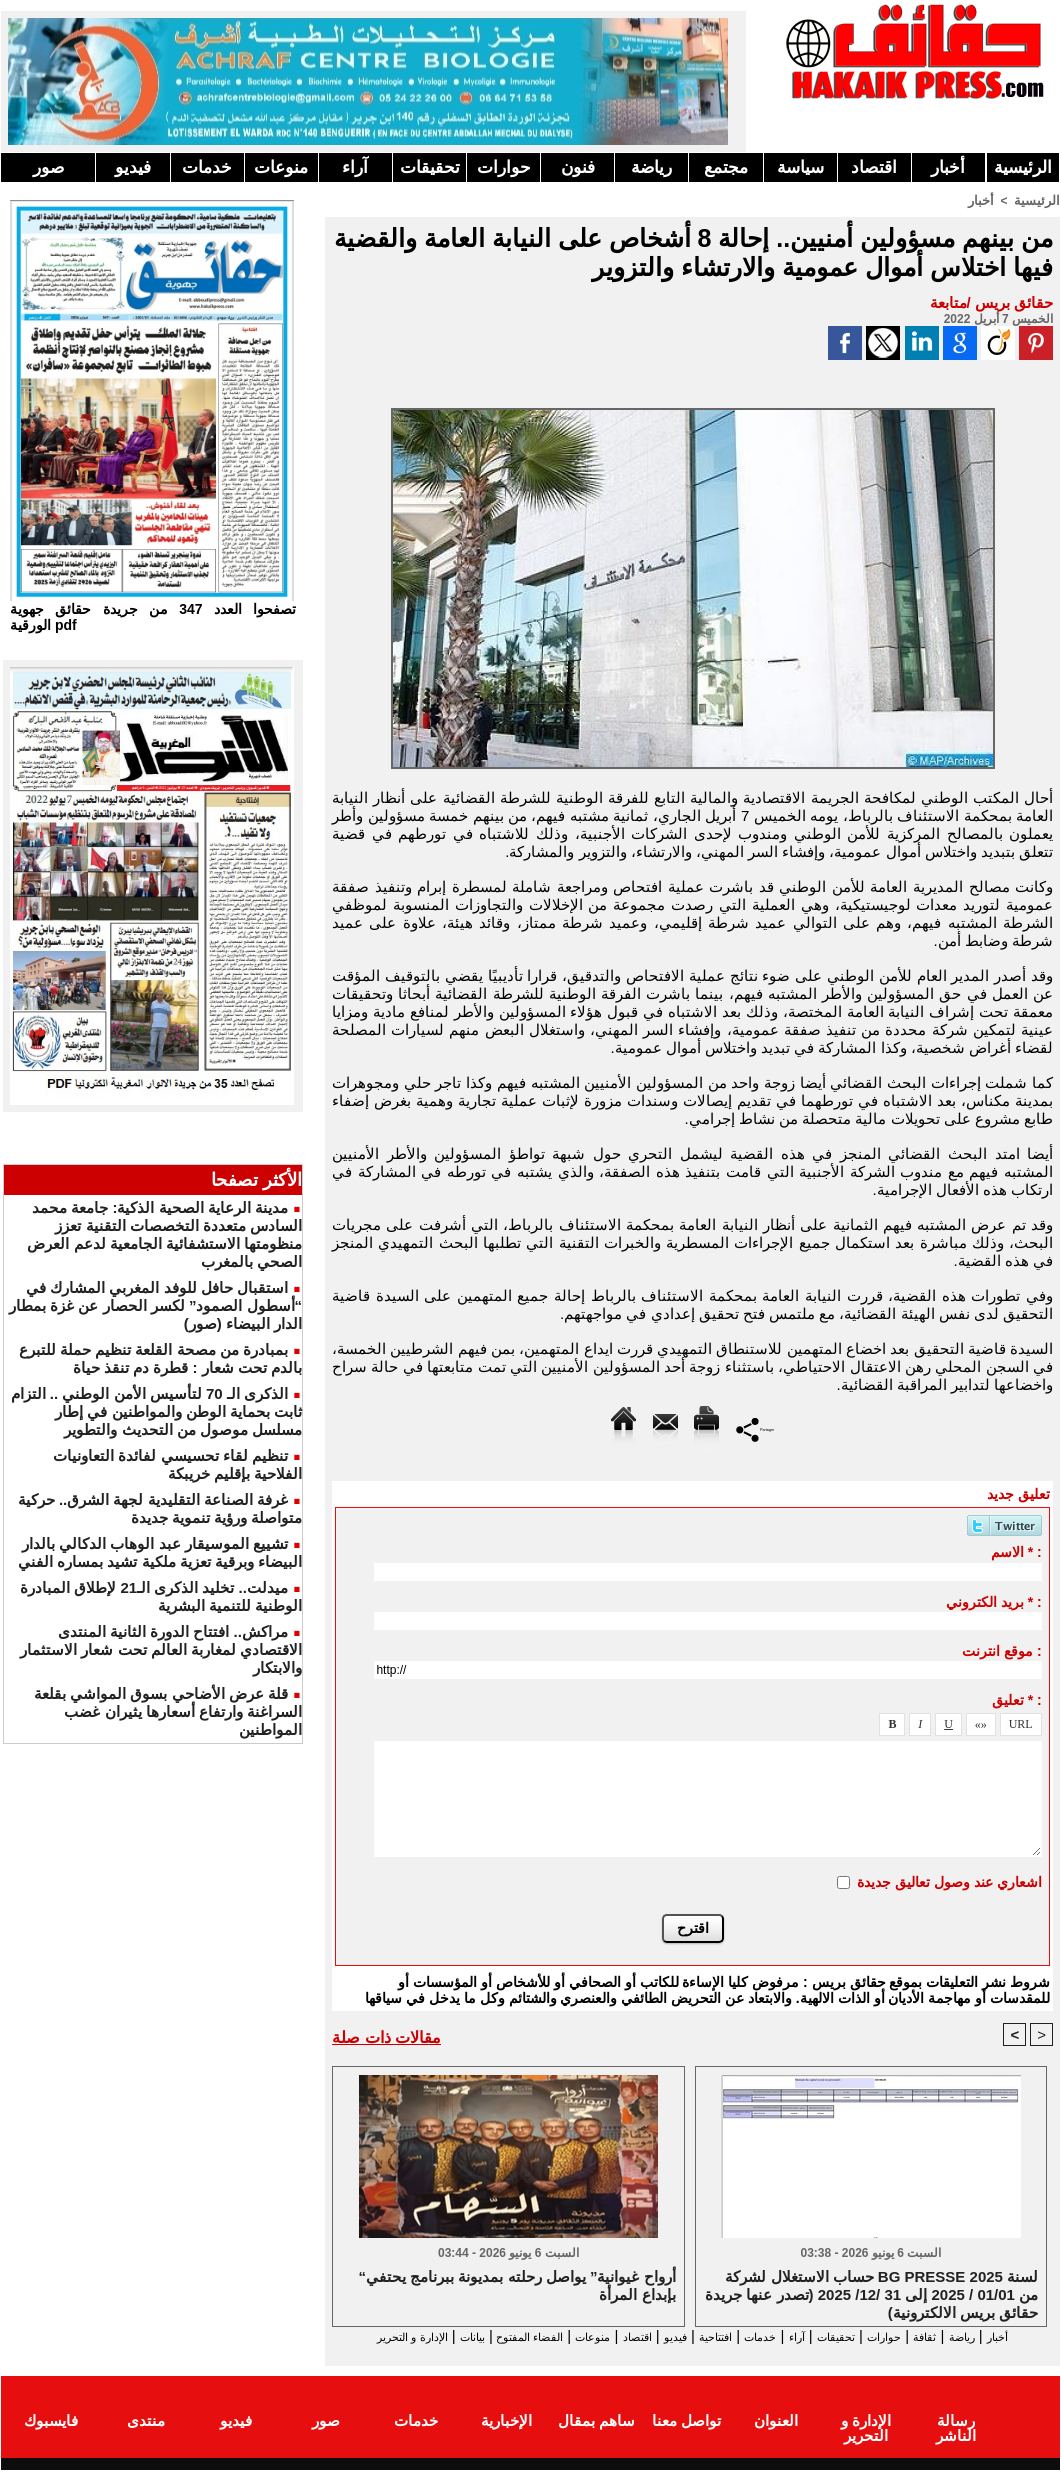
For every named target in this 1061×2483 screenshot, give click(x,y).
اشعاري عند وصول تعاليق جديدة (949, 1881)
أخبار (948, 167)
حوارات (504, 167)
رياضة (651, 167)
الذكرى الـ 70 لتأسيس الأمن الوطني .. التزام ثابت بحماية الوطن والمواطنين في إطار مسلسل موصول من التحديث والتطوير (156, 1411)
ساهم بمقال (596, 2436)
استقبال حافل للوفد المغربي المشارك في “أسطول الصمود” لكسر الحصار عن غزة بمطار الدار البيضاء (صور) (155, 1305)
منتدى (146, 2436)
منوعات (281, 167)
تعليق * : (1017, 1699)
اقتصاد (874, 167)
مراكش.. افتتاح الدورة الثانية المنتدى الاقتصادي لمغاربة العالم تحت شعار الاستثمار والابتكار (161, 1649)
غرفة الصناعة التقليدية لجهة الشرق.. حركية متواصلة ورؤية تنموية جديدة (160, 1508)
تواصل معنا (686, 2436)
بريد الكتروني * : (994, 1601)
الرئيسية (1023, 167)
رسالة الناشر (956, 2436)
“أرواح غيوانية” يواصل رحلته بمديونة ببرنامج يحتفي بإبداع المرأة (517, 2286)
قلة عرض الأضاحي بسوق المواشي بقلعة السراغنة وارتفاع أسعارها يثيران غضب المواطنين (168, 1711)
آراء (355, 167)
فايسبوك (51, 2436)
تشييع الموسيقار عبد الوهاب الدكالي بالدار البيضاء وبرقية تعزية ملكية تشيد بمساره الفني (160, 1552)
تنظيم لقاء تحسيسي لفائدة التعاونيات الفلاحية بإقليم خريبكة (177, 1464)
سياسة (800, 167)
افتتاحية (675, 2336)
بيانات (354, 2336)
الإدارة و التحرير (688, 2354)
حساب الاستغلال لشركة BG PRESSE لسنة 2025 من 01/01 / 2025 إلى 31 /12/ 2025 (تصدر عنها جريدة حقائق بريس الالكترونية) (871, 2294)
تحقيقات (430, 167)
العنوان (776, 2436)
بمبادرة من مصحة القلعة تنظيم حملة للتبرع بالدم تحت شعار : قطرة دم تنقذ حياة (160, 1358)
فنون (578, 167)
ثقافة (942, 2336)
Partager (755, 1427)
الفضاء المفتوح (430, 2336)
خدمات (207, 167)
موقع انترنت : (1001, 1650)
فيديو (133, 167)
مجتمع (726, 167)
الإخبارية (506, 2436)
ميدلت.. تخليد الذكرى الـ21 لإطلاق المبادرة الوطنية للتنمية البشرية (161, 1596)
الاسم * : (1016, 1551)
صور (48, 167)
